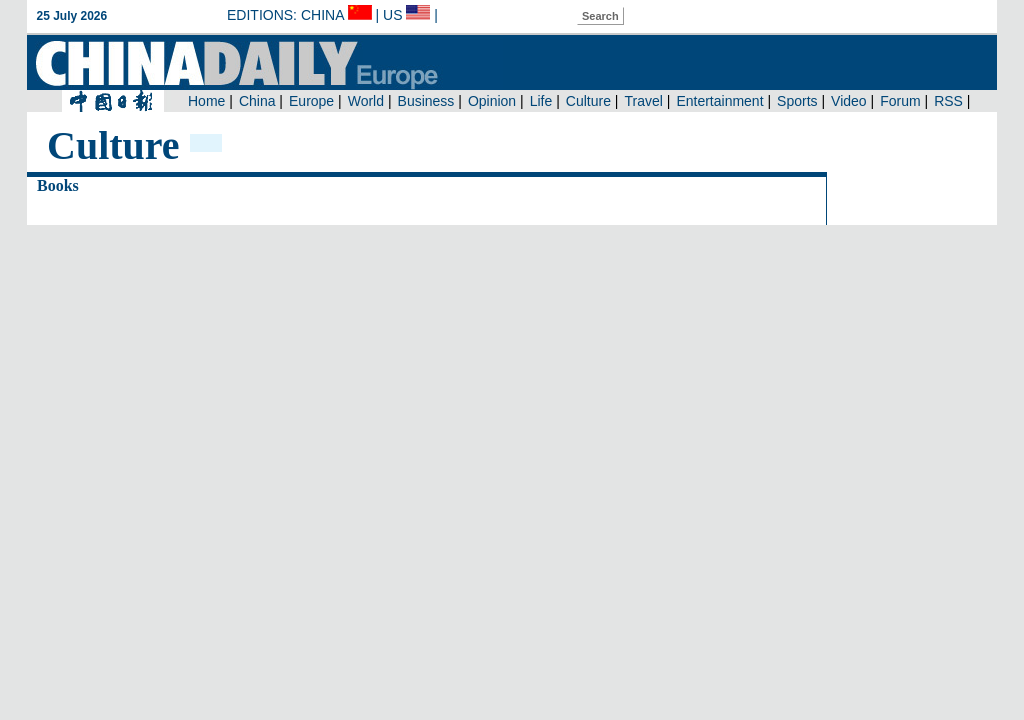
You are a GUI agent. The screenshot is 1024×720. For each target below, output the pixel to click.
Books (58, 185)
